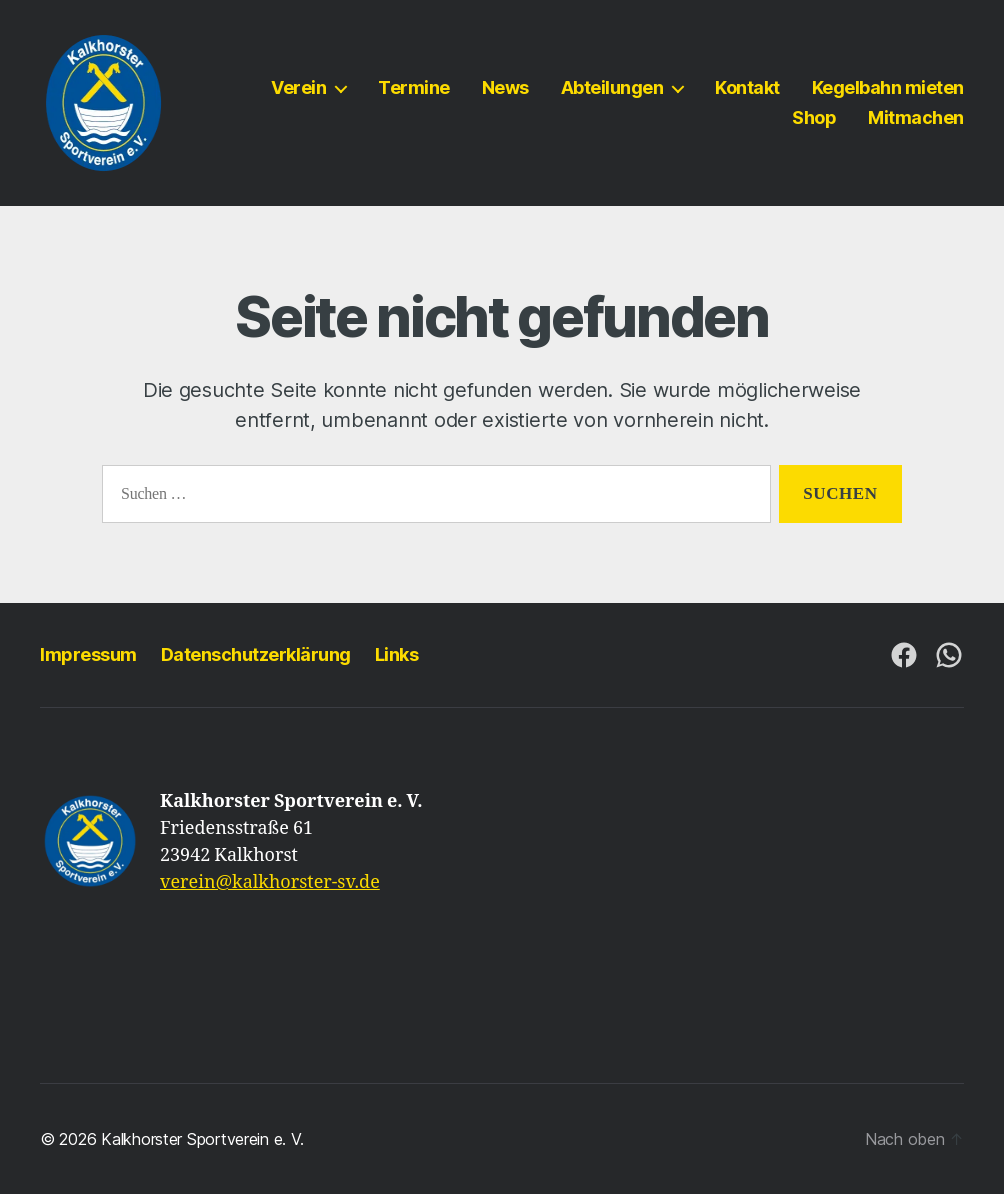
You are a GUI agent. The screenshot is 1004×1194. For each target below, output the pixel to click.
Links (397, 654)
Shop (814, 117)
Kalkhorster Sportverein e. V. (202, 1139)
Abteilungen (612, 87)
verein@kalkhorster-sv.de (270, 882)
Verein (298, 87)
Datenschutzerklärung (256, 654)
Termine (414, 87)
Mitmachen (916, 117)
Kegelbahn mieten (888, 87)
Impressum (88, 654)
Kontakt (747, 87)
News (505, 87)
